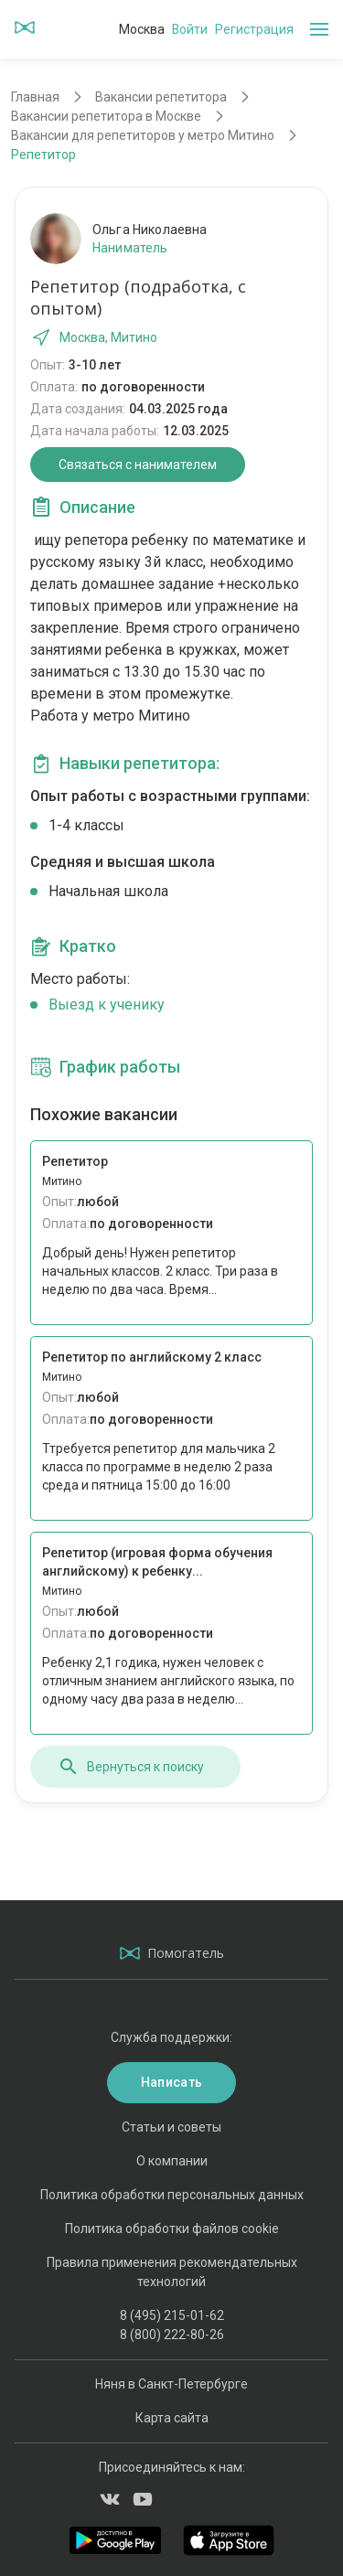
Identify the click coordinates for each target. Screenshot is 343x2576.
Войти (190, 29)
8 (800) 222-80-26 (172, 2334)
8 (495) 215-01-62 (172, 2315)
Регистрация (254, 29)
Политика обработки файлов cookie (172, 2228)
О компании (172, 2161)
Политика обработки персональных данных (172, 2194)
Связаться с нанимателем (138, 464)
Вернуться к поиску (131, 1767)
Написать (171, 2082)
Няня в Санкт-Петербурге (171, 2384)
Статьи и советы (171, 2127)
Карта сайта (172, 2417)
